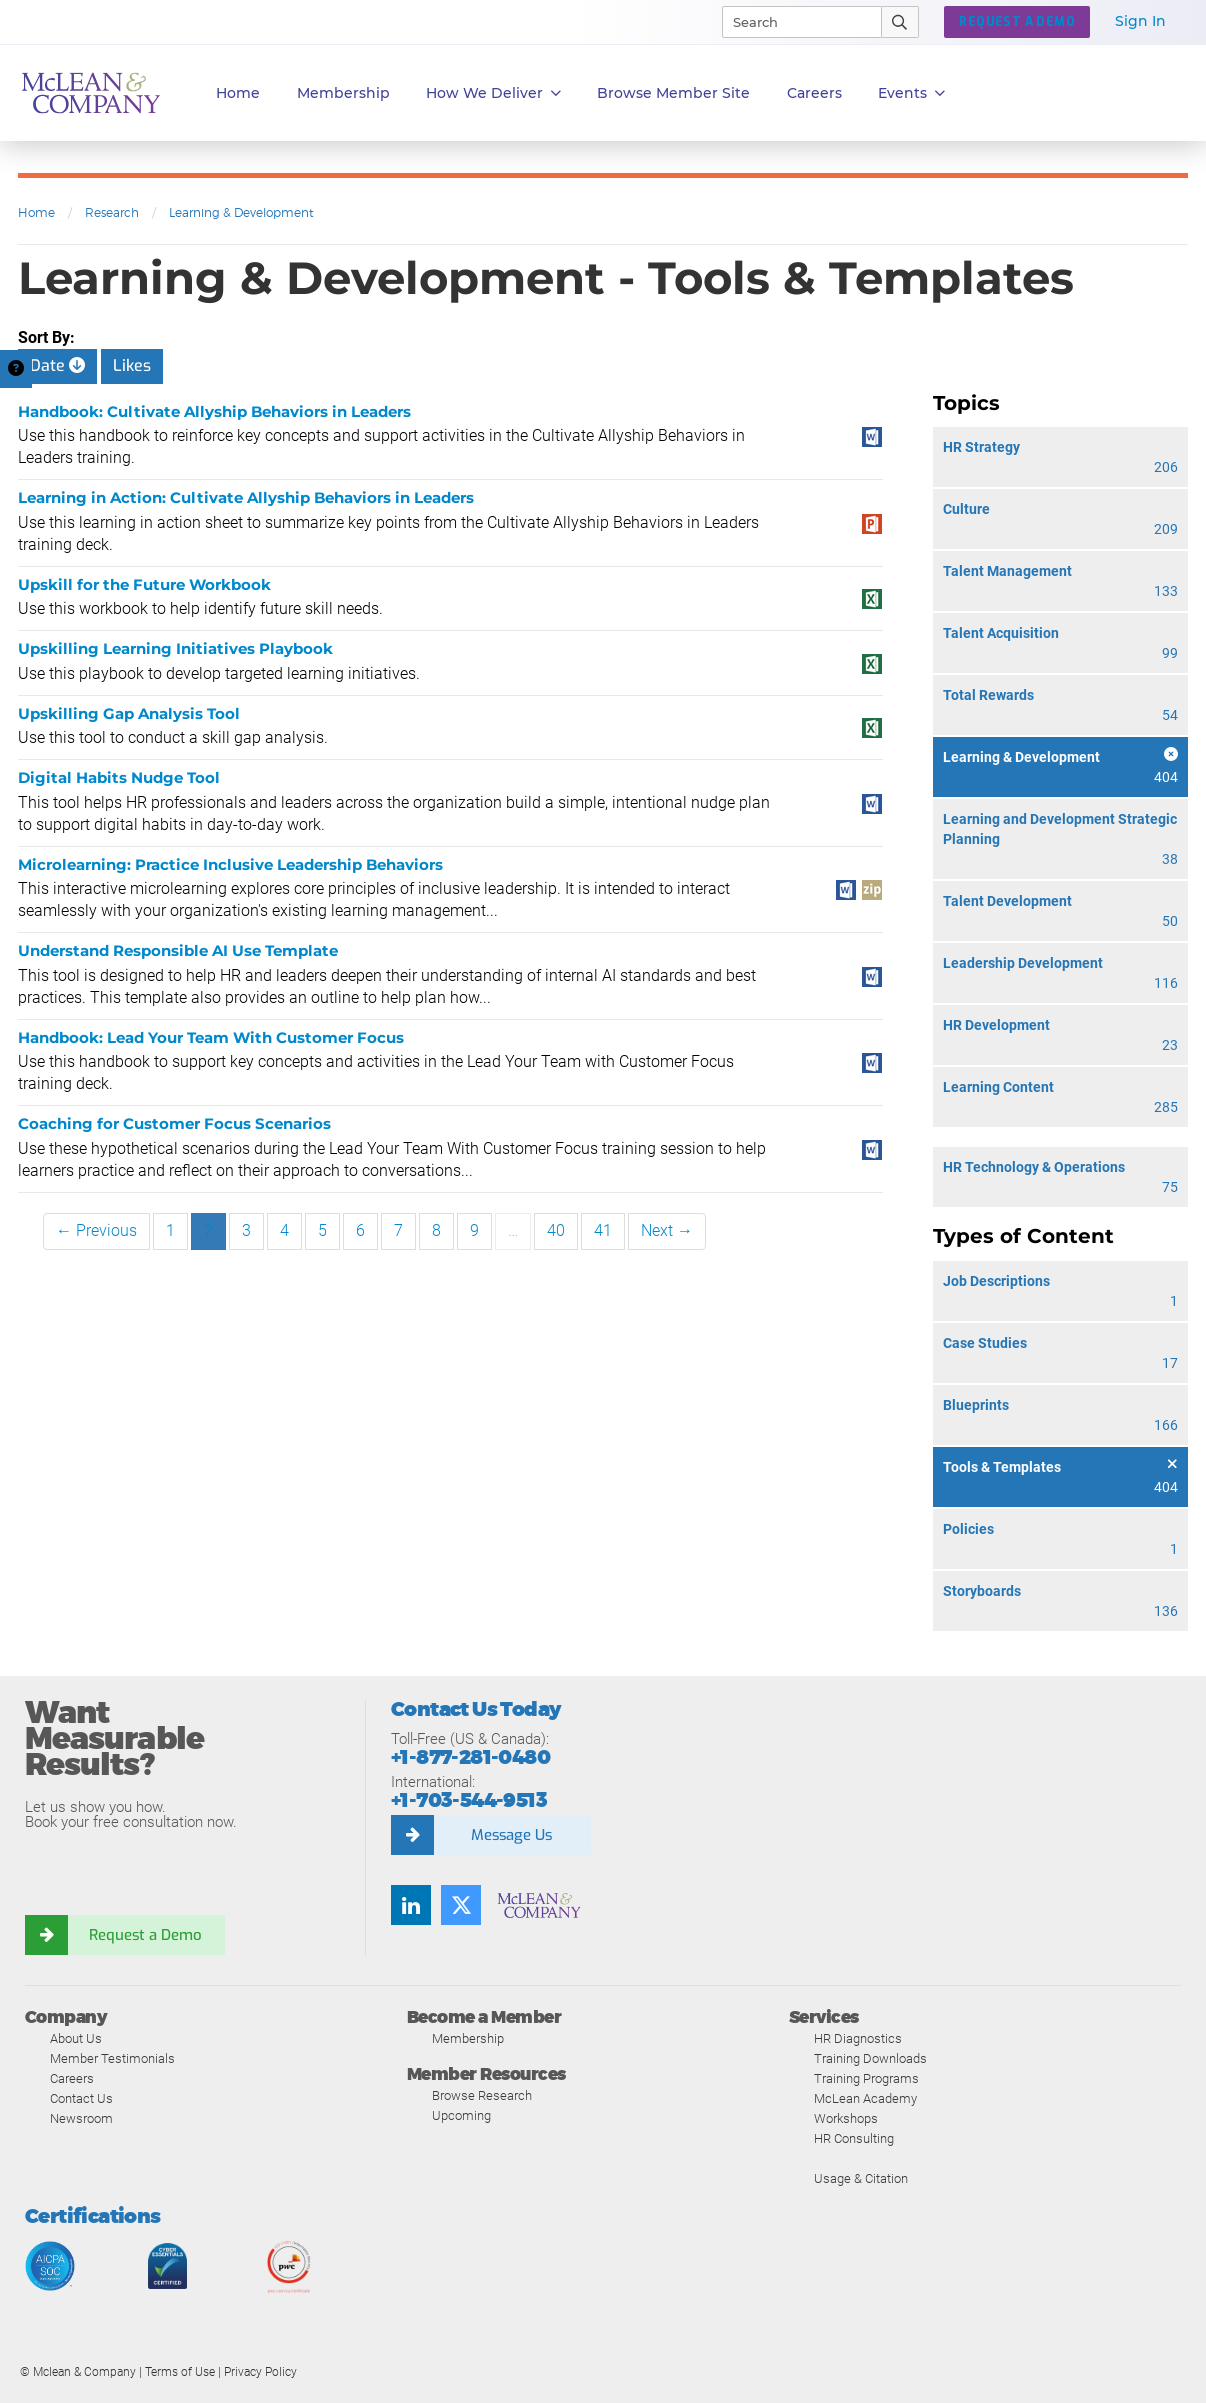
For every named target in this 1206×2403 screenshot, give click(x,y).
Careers (72, 2078)
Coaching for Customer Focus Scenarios (174, 1123)
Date (57, 365)
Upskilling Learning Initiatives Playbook (175, 648)
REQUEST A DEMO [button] (1017, 22)
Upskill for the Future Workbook (144, 584)
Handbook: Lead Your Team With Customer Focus (211, 1037)
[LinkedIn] (411, 1905)
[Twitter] (461, 1905)
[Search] (793, 22)
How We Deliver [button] (493, 93)
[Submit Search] (900, 22)
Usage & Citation (861, 2178)
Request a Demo (145, 1935)
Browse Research (482, 2095)
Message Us (511, 1835)
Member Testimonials (112, 2058)
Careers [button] (814, 93)
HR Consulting (854, 2138)
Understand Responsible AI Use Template (178, 950)
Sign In (1140, 21)
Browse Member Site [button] (673, 93)
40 (556, 1230)
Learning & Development (241, 212)
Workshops (846, 2118)
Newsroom (81, 2118)
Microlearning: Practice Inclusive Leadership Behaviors (230, 864)
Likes (132, 365)
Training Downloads (870, 2058)
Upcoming (461, 2115)
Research (112, 212)
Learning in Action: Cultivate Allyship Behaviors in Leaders (246, 497)
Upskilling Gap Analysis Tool (129, 713)
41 (603, 1230)
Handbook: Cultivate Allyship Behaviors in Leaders (214, 411)
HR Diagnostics (858, 2038)
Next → (667, 1230)
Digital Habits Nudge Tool (119, 777)
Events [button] (911, 93)
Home (238, 93)
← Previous (96, 1230)
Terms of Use (180, 2372)
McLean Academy (865, 2098)
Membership (343, 93)
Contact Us (81, 2098)
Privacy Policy (260, 2372)
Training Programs (866, 2078)
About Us (76, 2038)
